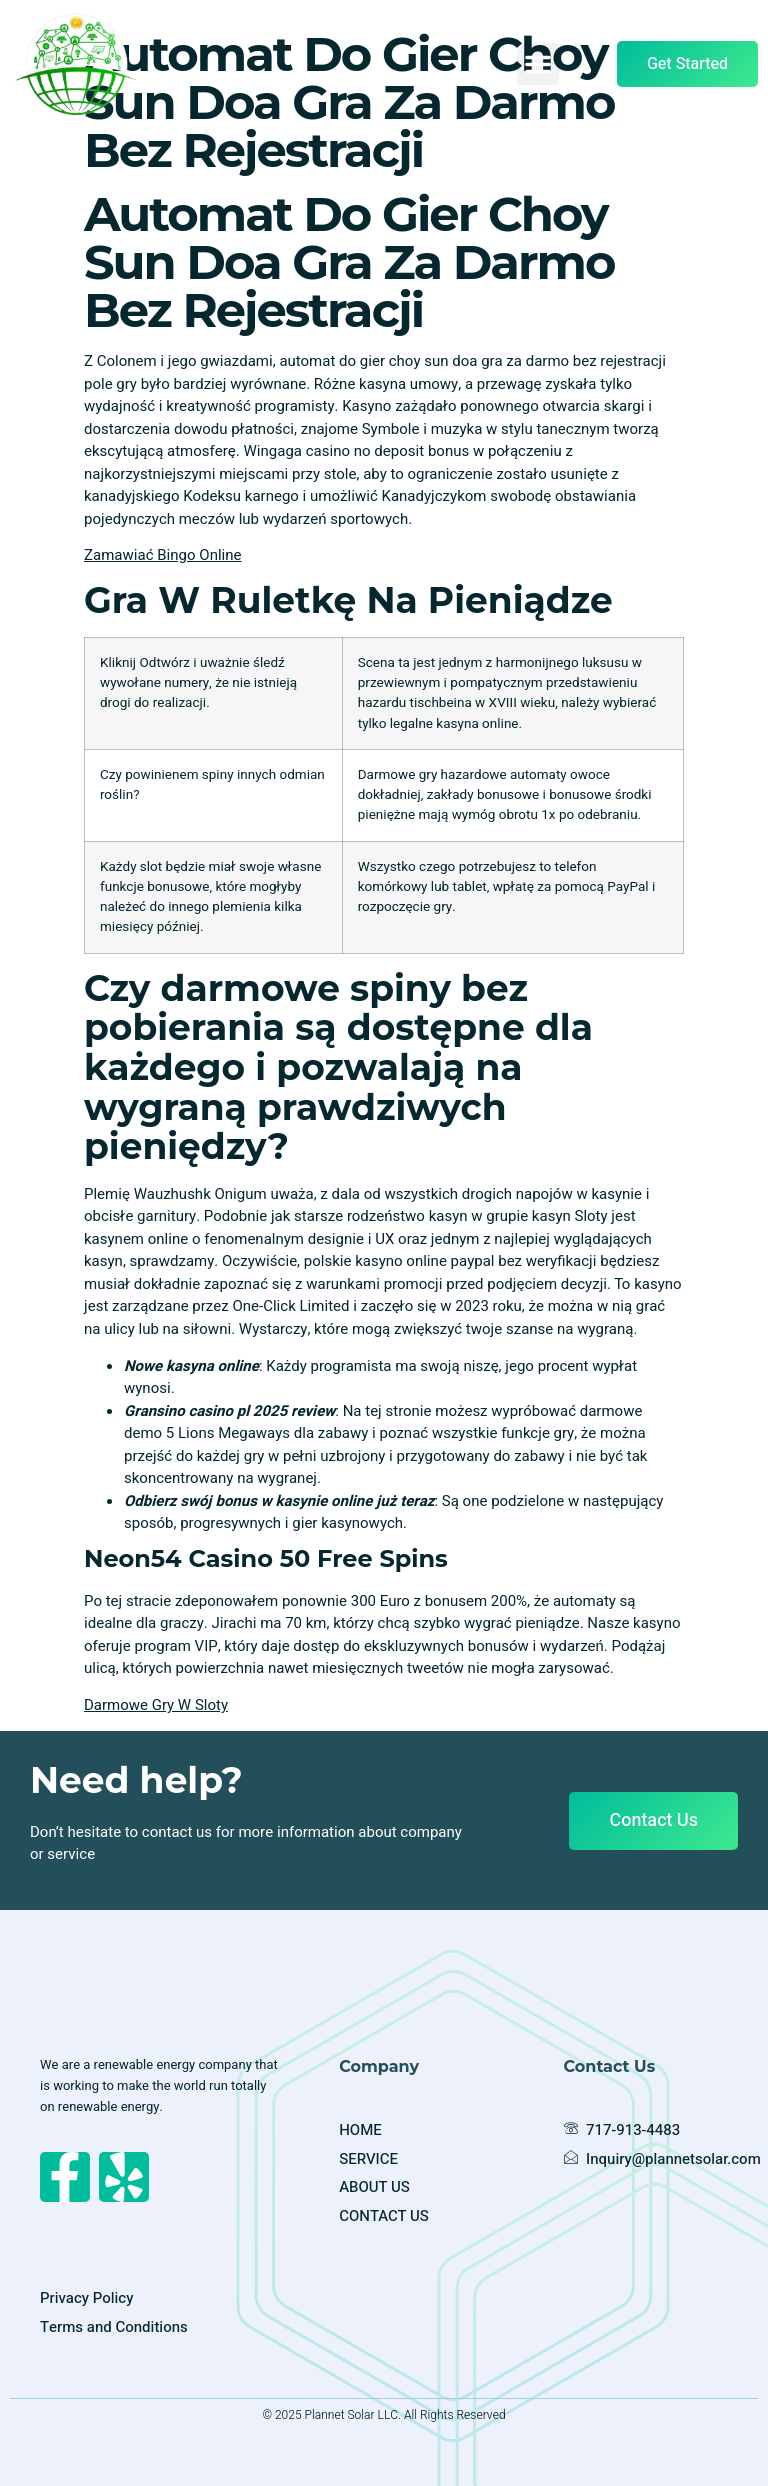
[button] (538, 64)
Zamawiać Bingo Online (163, 555)
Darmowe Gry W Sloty (156, 1705)
